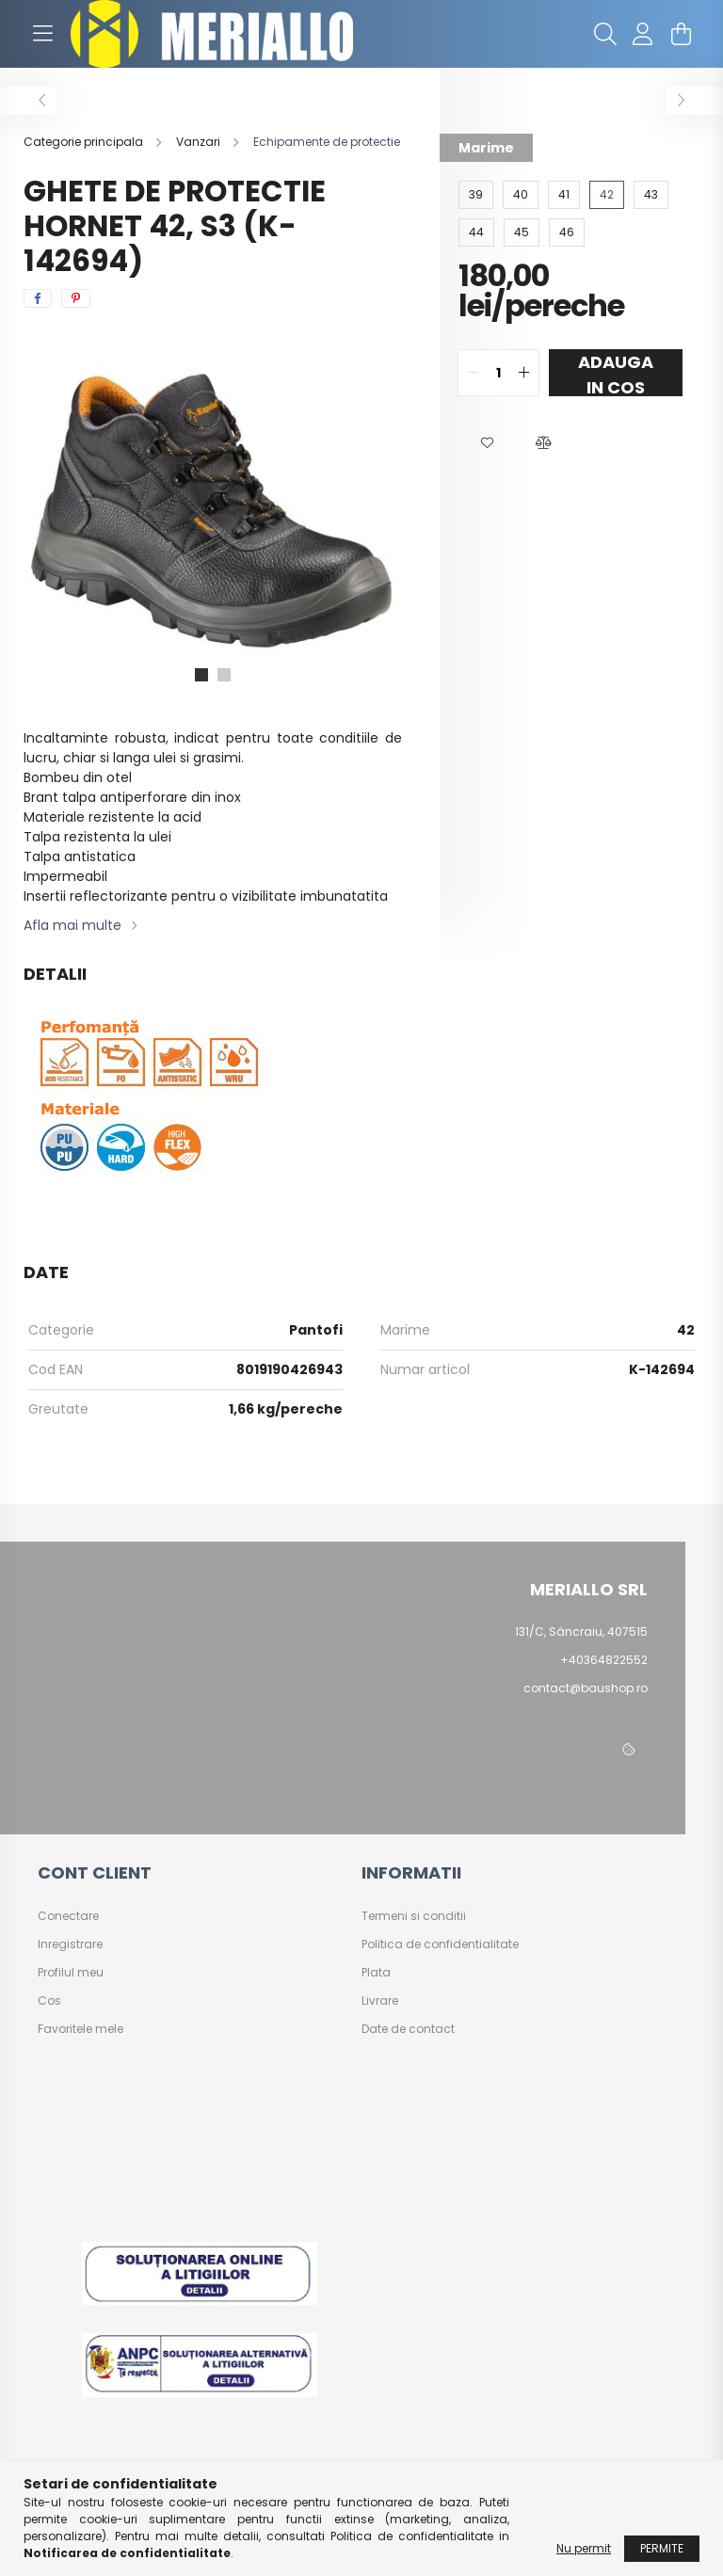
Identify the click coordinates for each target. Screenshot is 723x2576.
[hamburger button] (42, 34)
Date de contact (408, 2029)
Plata (376, 1972)
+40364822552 (604, 1660)
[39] (475, 195)
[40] (520, 195)
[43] (651, 195)
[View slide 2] (224, 674)
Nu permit (583, 2548)
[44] (476, 232)
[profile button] (643, 34)
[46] (567, 232)
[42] (606, 195)
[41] (564, 195)
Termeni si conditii (414, 1916)
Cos (49, 2001)
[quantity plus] (524, 373)
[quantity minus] (472, 373)
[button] (487, 443)
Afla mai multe (72, 925)
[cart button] (680, 34)
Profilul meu (71, 1972)
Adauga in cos (615, 373)
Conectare (68, 1916)
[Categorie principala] (85, 142)
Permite (661, 2548)
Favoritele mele (80, 2029)
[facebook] (38, 298)
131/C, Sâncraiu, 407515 (581, 1632)
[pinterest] (75, 298)
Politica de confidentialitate (440, 1944)
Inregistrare (70, 1944)
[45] (521, 232)
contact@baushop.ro (585, 1688)
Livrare (380, 2001)
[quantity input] (498, 372)
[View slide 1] (201, 674)
